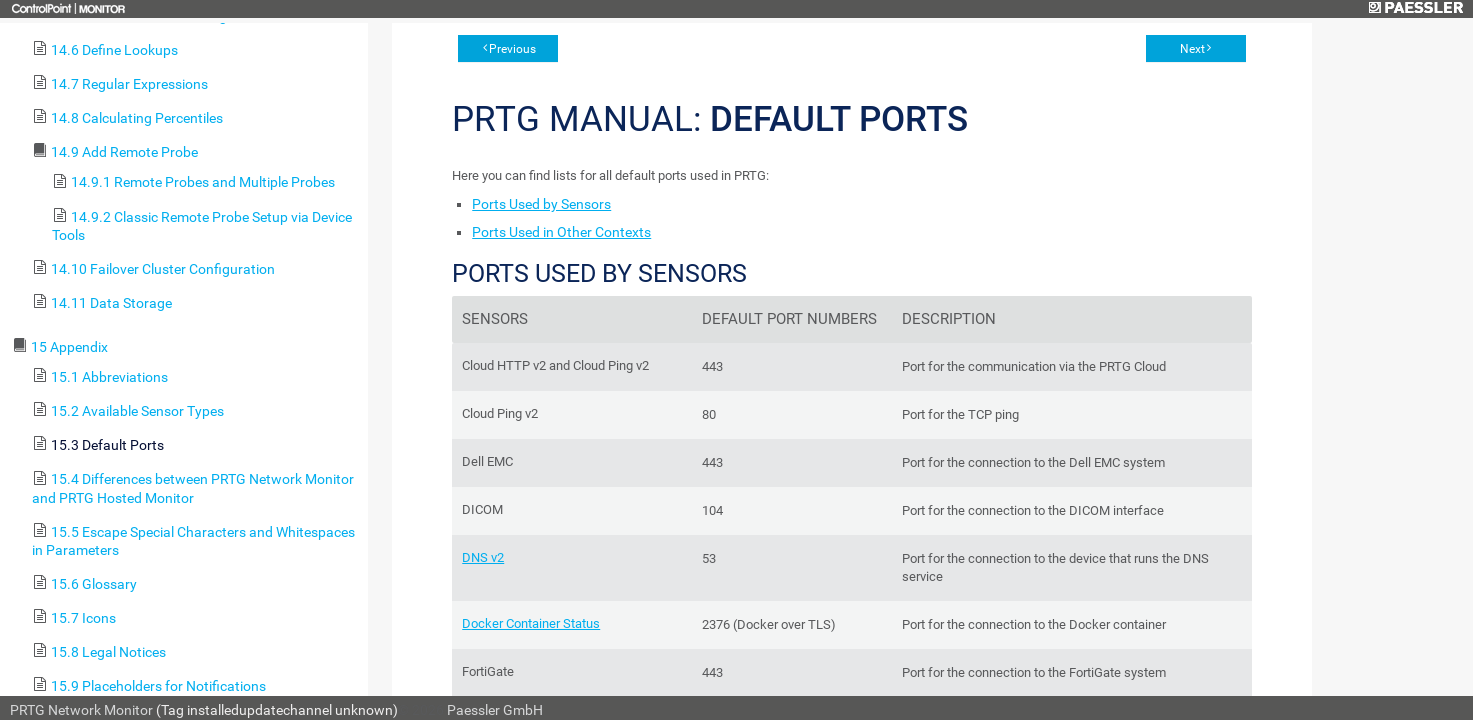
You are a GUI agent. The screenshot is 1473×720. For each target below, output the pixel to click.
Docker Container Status (531, 623)
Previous (512, 49)
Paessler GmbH (495, 710)
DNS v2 (483, 557)
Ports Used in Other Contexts (561, 232)
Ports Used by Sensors (541, 204)
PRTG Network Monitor (81, 710)
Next (1192, 49)
